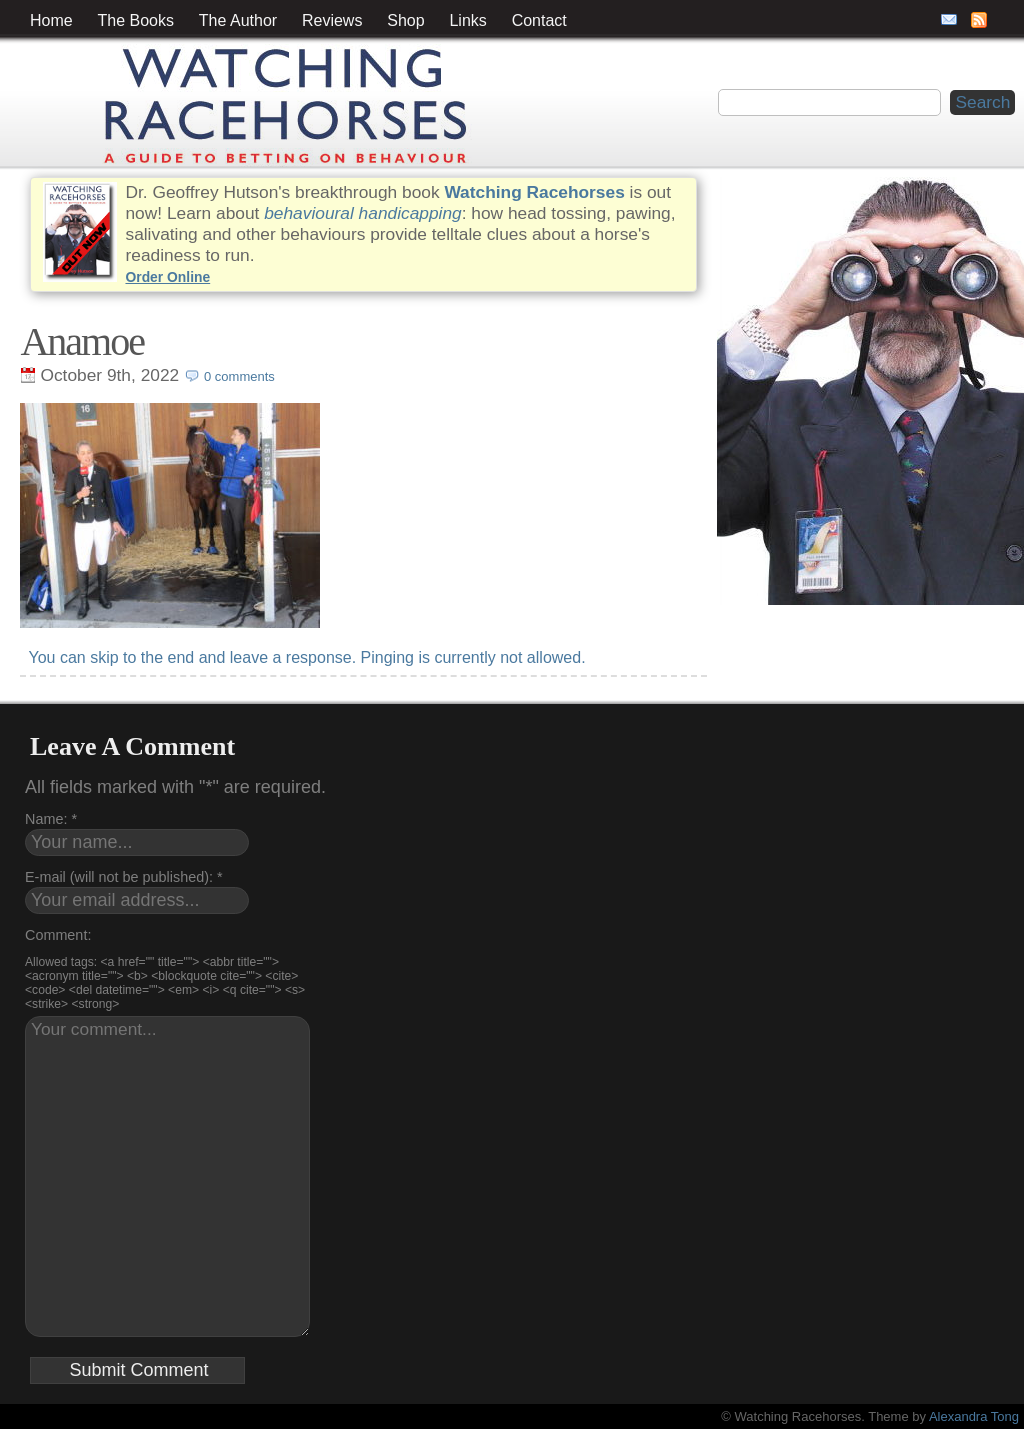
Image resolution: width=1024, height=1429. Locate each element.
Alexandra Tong (974, 1416)
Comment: (58, 935)
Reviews (332, 20)
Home (51, 20)
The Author (238, 20)
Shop (405, 20)
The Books (136, 20)
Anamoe (82, 341)
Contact (539, 20)
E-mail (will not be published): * (124, 877)
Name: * (51, 819)
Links (467, 20)
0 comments (239, 376)
